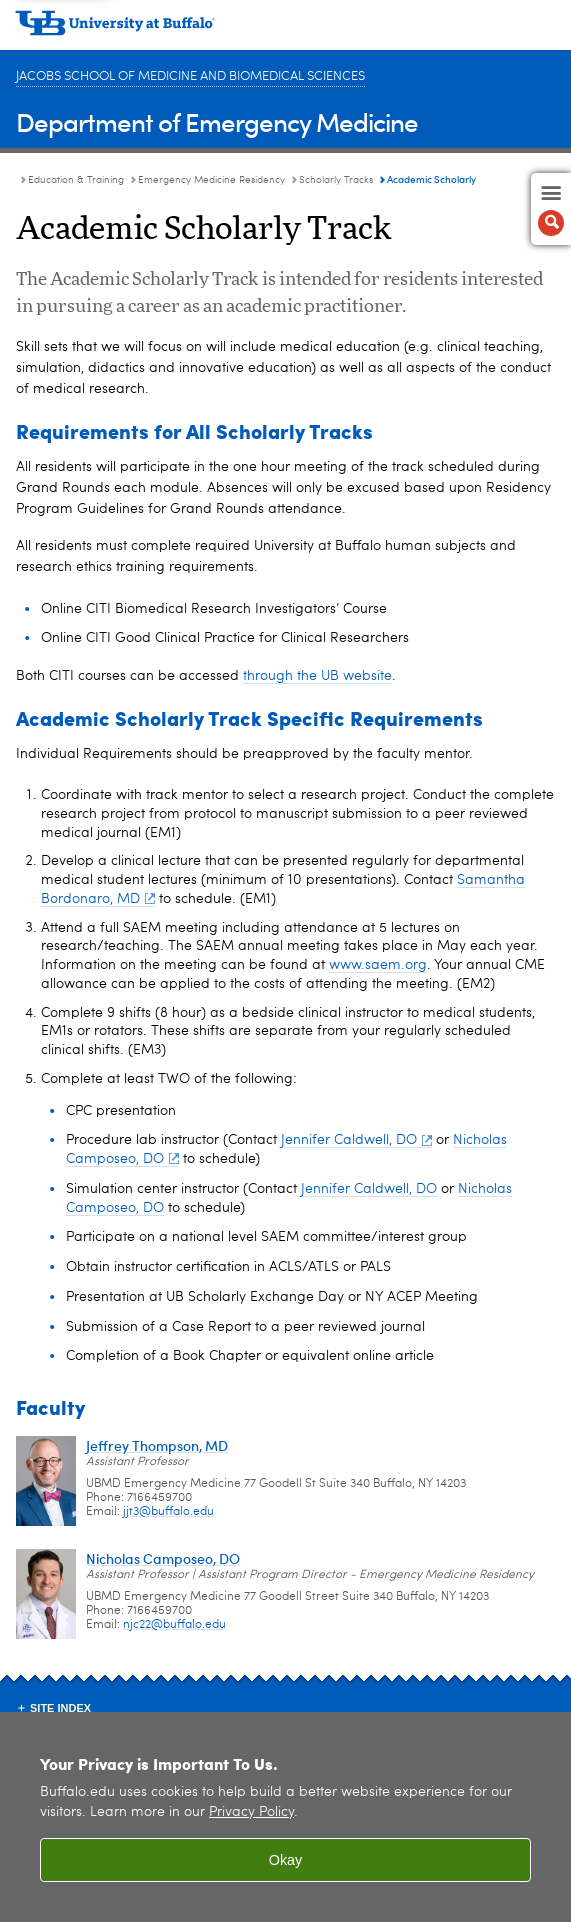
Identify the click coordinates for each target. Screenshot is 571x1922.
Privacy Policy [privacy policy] (251, 1812)
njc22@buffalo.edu (174, 1625)
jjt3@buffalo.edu (168, 1512)
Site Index (60, 1708)
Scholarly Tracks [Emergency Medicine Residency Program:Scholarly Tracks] (336, 180)
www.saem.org (378, 965)
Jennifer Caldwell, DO (356, 1140)
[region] (285, 1817)
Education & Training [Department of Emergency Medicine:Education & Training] (76, 180)
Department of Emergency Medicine (217, 121)
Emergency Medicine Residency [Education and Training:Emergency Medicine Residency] (211, 180)
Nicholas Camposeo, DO (163, 1558)
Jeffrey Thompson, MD (157, 1445)
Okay (286, 1860)
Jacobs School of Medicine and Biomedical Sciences (190, 76)
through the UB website (317, 676)
